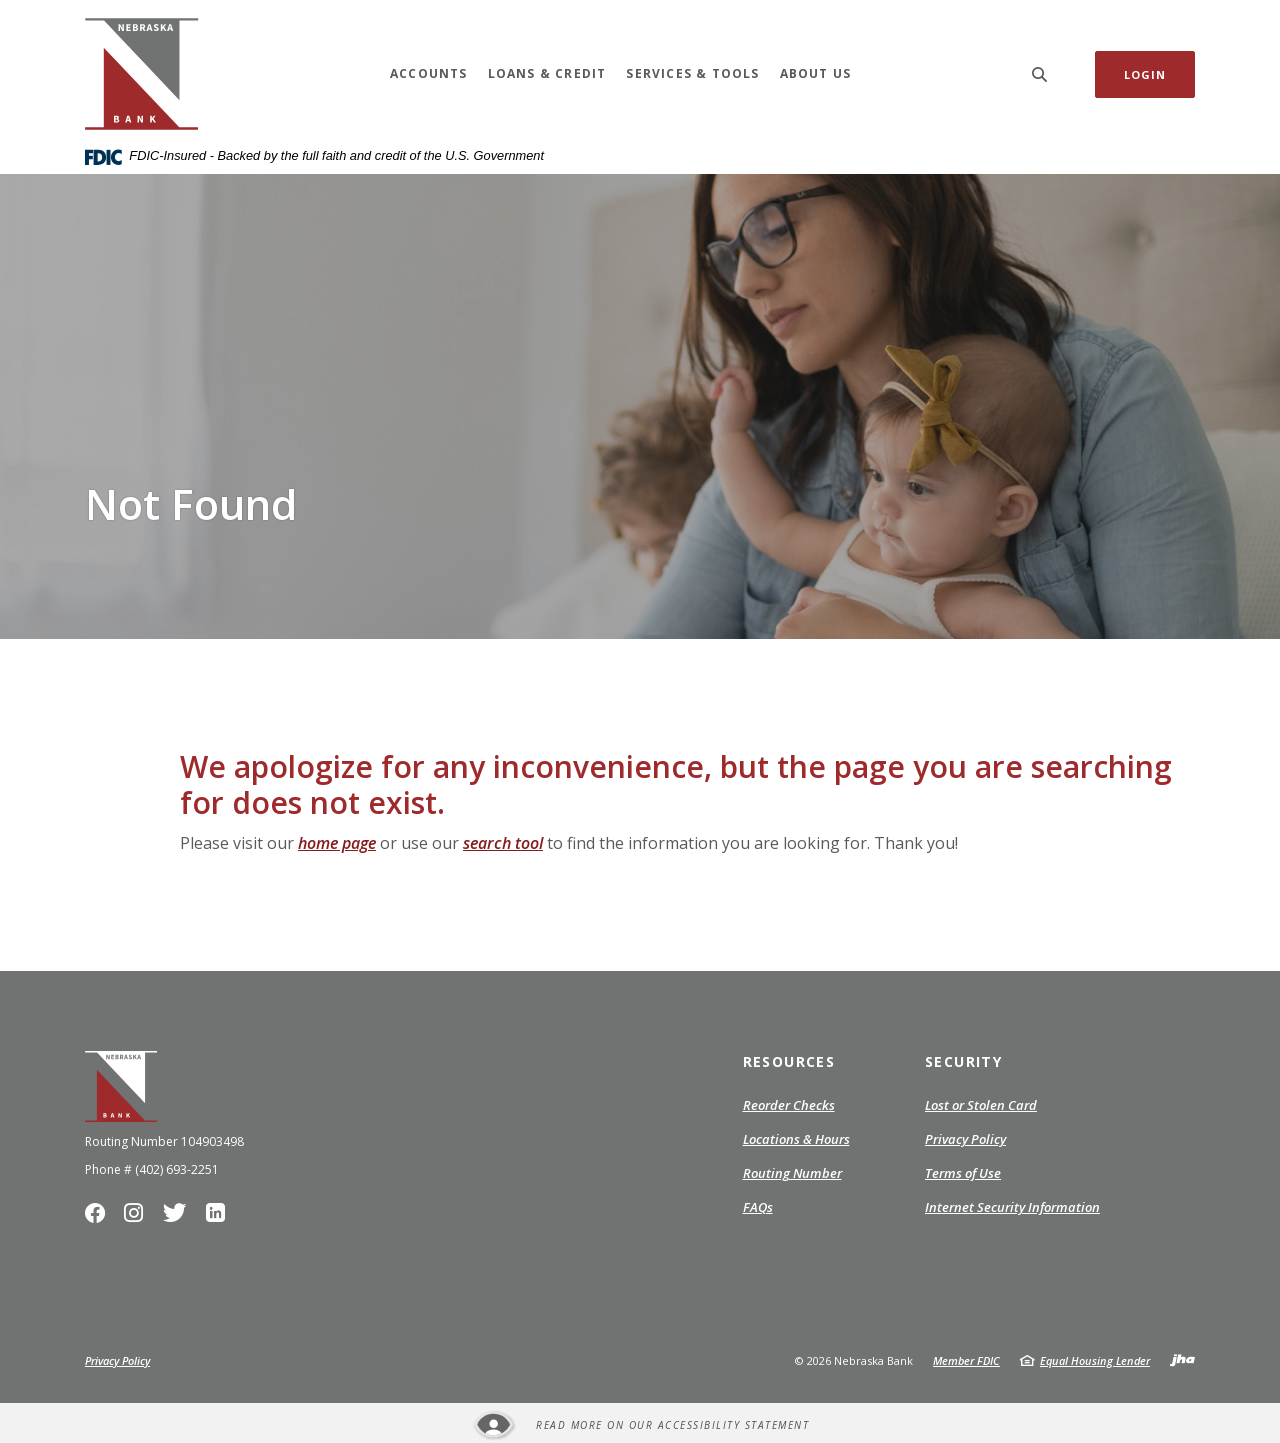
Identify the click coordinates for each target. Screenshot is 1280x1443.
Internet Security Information (1012, 1207)
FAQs (758, 1207)
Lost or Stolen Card (981, 1105)
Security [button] (963, 1061)
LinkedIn (219, 1218)
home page (337, 843)
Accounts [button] (429, 73)
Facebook (99, 1218)
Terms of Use (963, 1173)
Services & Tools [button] (692, 73)
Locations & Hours (796, 1139)
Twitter (179, 1218)
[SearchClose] (1040, 74)
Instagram (138, 1218)
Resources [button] (789, 1061)
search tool (503, 843)
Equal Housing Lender (1095, 1360)
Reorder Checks (789, 1106)
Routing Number (792, 1173)
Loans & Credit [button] (547, 73)
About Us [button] (816, 73)
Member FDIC (966, 1360)
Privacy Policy (965, 1140)
